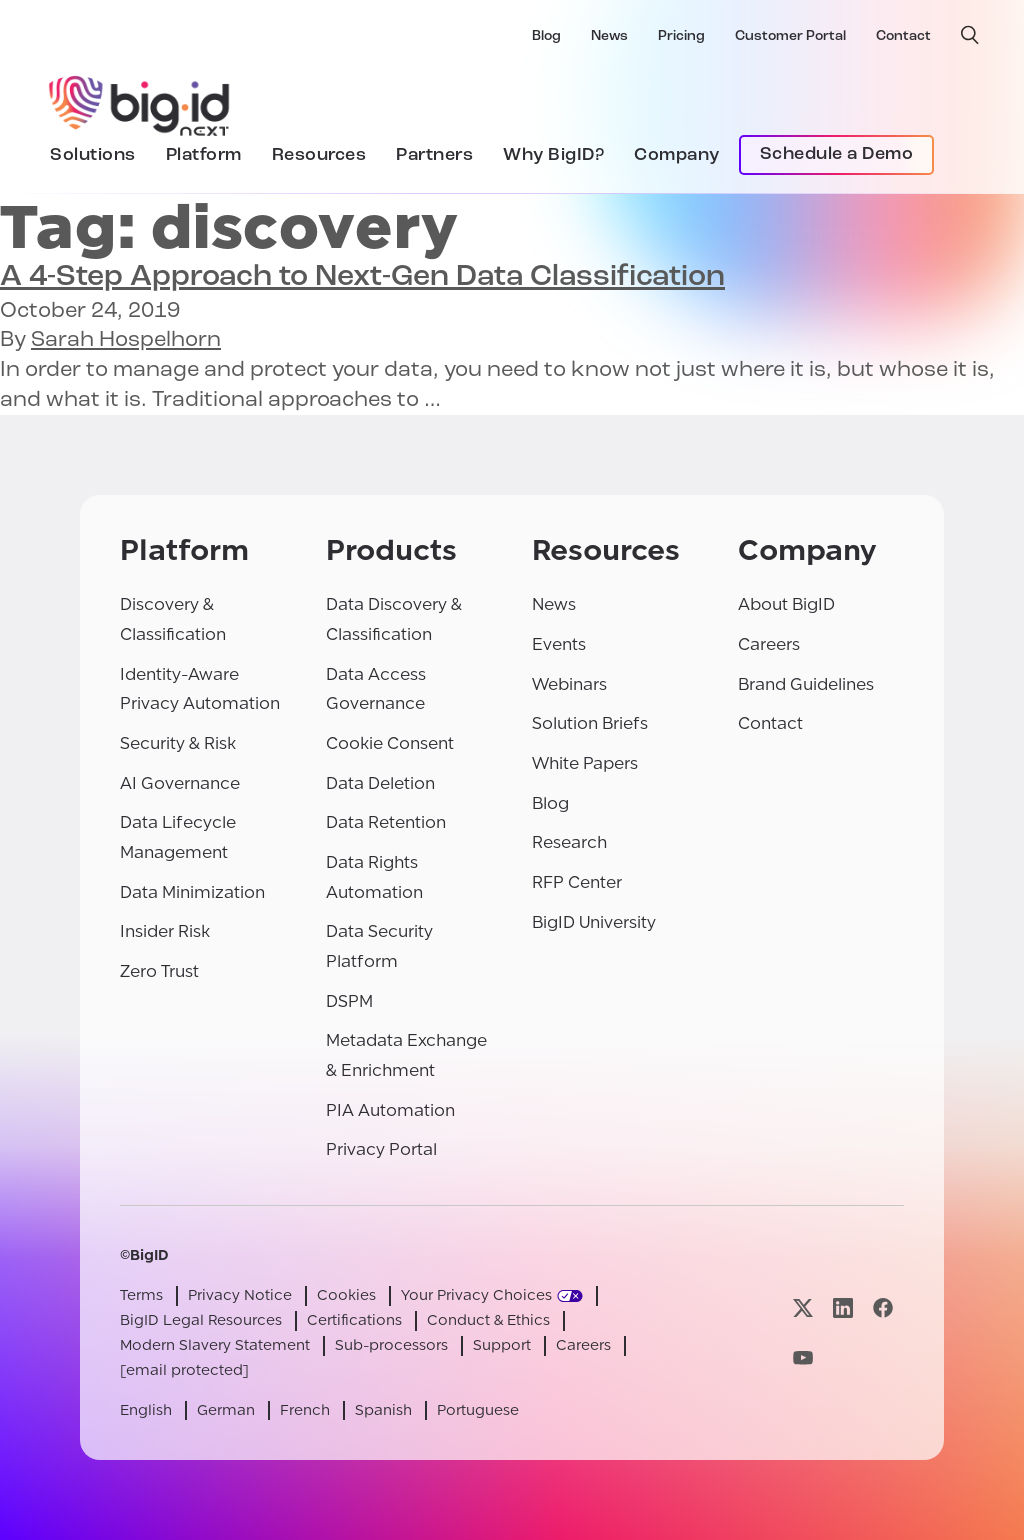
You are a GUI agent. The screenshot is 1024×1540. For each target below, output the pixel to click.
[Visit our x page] (803, 1308)
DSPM (349, 1001)
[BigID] (140, 103)
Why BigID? (553, 155)
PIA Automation (390, 1110)
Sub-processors (391, 1345)
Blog (546, 36)
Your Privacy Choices (476, 1295)
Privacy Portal (381, 1149)
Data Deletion (380, 783)
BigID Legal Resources (201, 1320)
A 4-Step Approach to (362, 277)
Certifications (354, 1320)
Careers (769, 644)
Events (559, 644)
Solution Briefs (590, 723)
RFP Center (577, 882)
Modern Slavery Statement (215, 1345)
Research (569, 842)
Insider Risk (165, 931)
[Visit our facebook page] (883, 1308)
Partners (434, 155)
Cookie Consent (390, 743)
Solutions (93, 155)
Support (502, 1345)
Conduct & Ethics (488, 1320)
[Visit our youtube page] (803, 1357)
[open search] (970, 35)
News (609, 36)
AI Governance (180, 783)
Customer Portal (790, 36)
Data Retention (386, 822)
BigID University (594, 922)
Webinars (569, 684)
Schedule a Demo (837, 154)
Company (677, 155)
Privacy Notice (240, 1295)
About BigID (786, 604)
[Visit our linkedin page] (843, 1308)
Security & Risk (178, 743)
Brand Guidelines (806, 684)
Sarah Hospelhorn (126, 340)
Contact (903, 36)
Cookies (346, 1295)
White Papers (585, 763)
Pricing (681, 36)
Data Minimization (192, 892)
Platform (204, 155)
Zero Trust (159, 971)
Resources (319, 155)
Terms (141, 1295)
